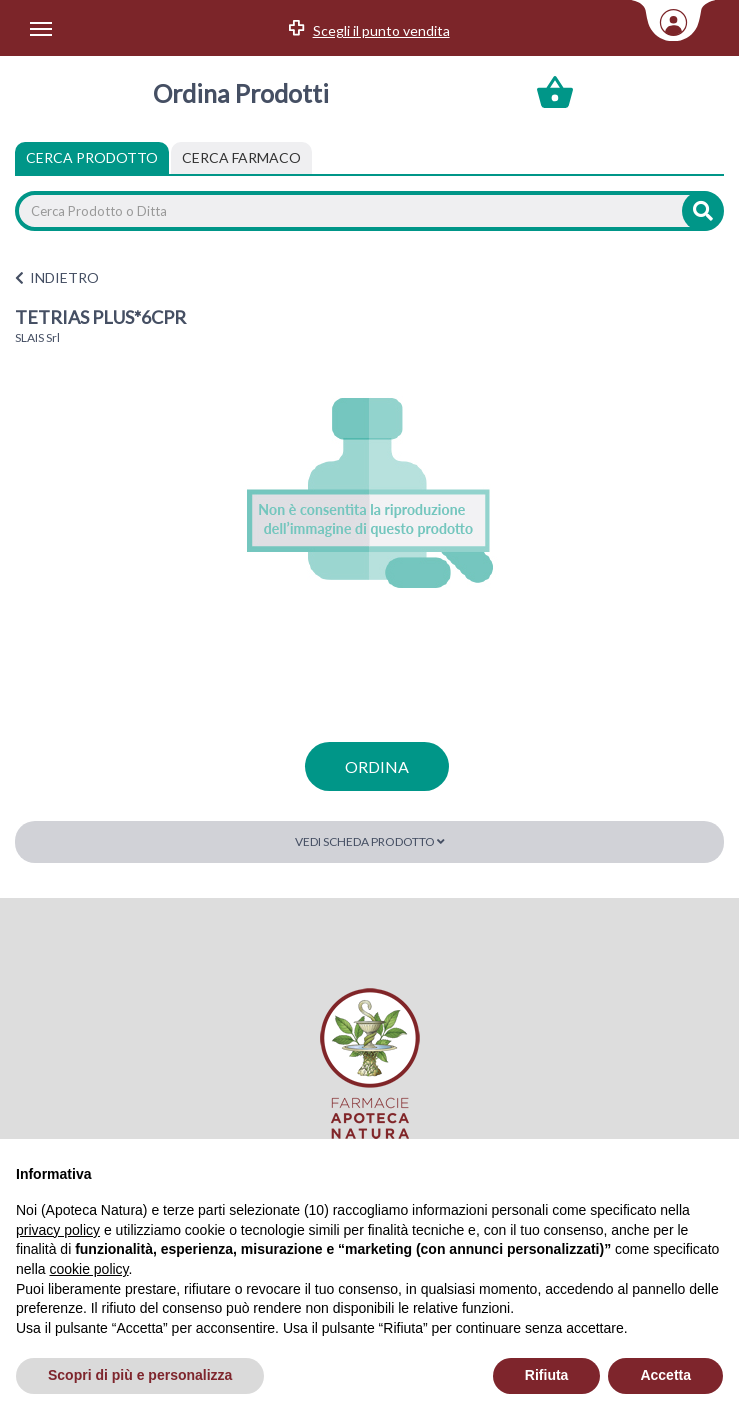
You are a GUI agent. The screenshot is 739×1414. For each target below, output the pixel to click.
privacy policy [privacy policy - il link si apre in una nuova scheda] (58, 1230)
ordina (377, 766)
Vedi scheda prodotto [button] (370, 841)
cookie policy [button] (88, 1269)
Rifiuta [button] (547, 1375)
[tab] (241, 158)
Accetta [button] (665, 1375)
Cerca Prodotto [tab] (92, 157)
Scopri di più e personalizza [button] (140, 1375)
